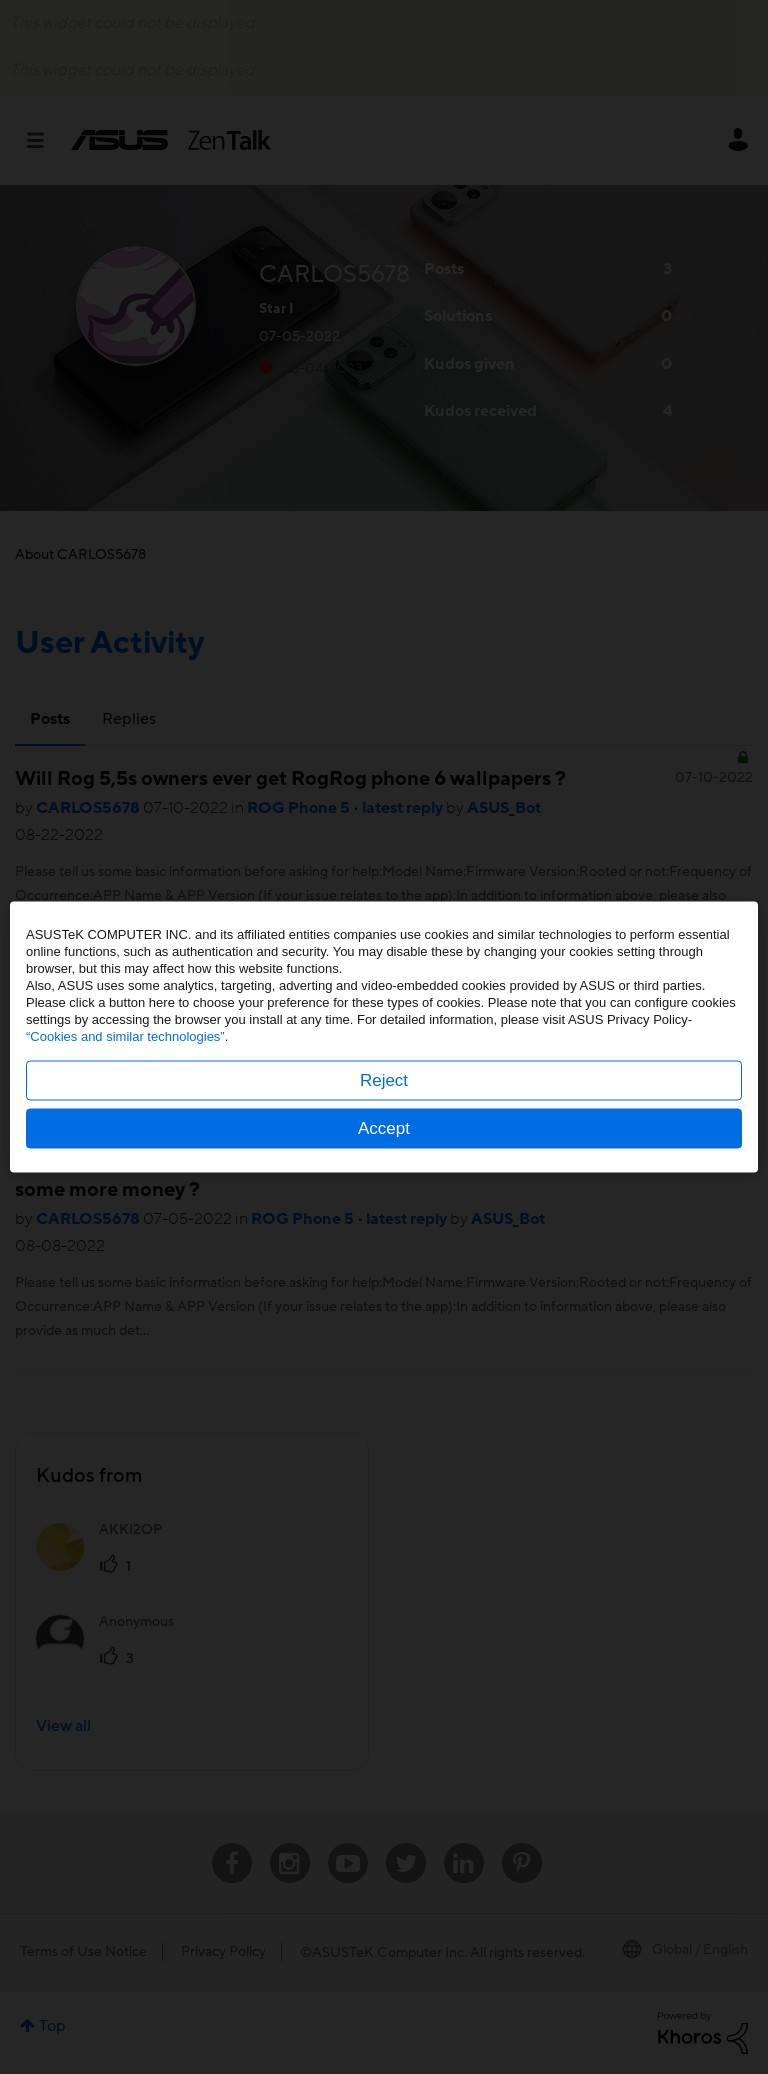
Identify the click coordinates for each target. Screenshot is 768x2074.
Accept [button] (384, 1128)
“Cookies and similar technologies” (125, 1036)
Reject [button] (384, 1080)
